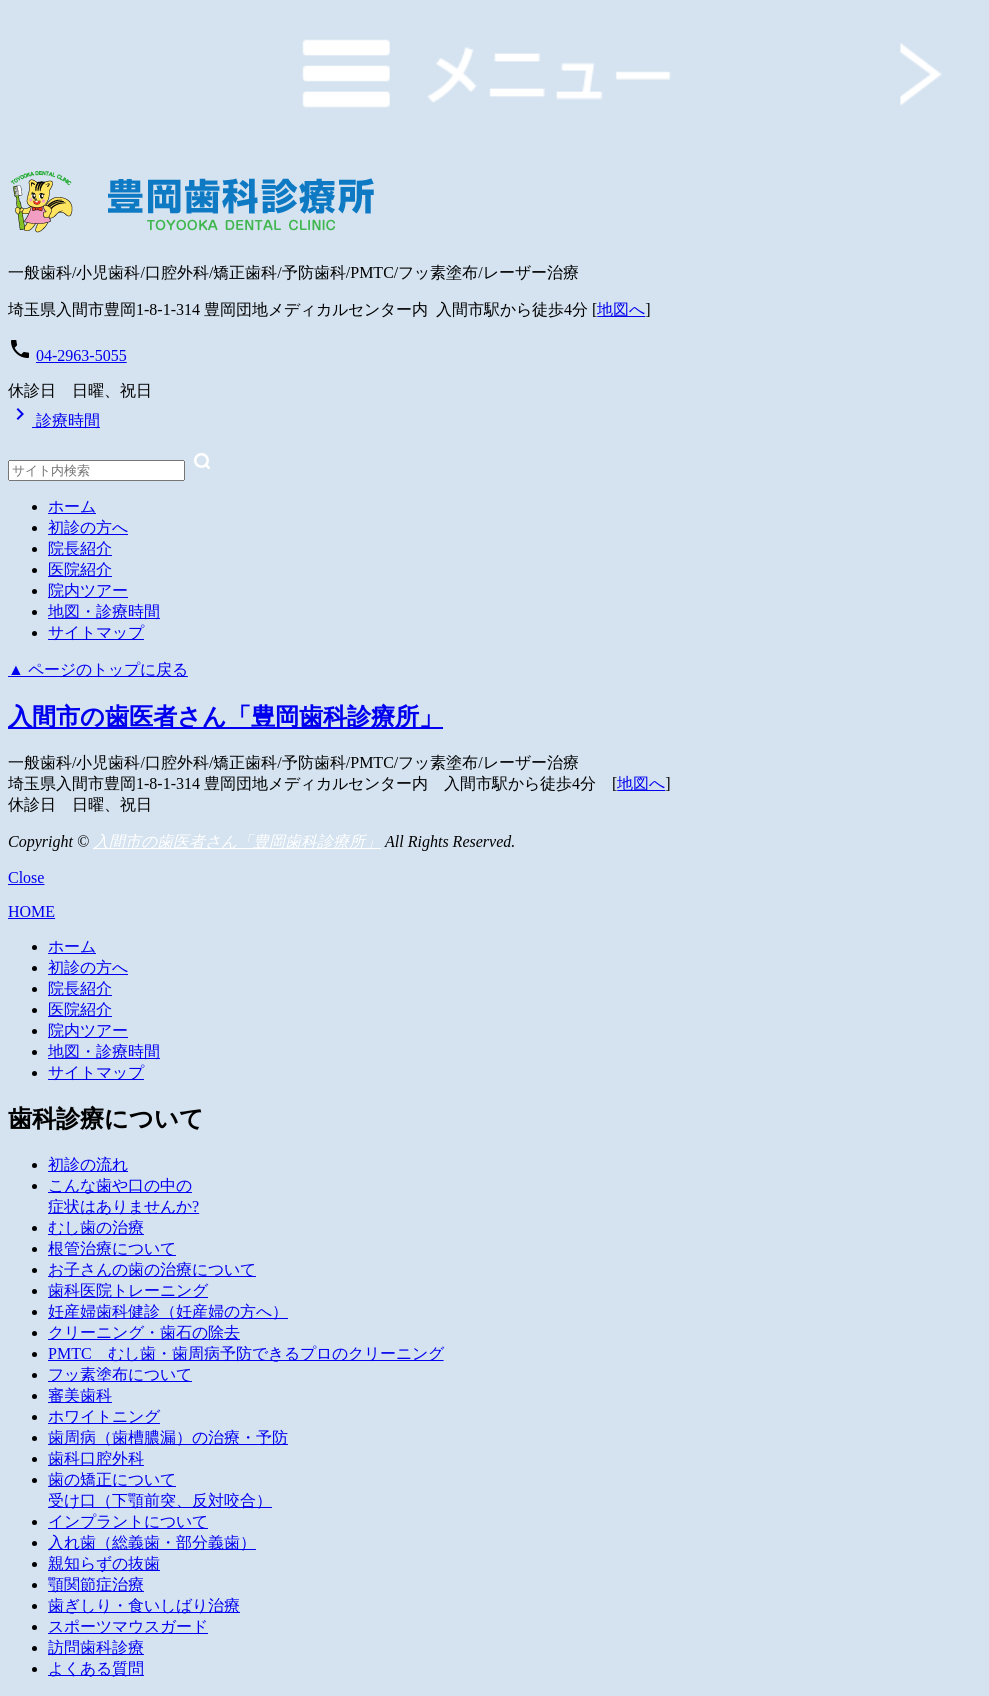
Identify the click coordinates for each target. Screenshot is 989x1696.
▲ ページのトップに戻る (98, 669)
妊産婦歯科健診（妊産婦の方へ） (168, 1311)
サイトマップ (96, 632)
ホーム (72, 506)
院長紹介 (80, 548)
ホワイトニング (104, 1416)
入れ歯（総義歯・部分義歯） (152, 1542)
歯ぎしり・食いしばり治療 (144, 1605)
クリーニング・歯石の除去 (144, 1332)
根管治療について (112, 1248)
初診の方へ (88, 527)
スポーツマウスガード (128, 1626)
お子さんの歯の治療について (152, 1269)
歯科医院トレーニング (128, 1290)
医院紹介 (80, 569)
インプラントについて (128, 1521)
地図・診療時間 (104, 611)
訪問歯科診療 (96, 1647)
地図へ (621, 309)
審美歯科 (80, 1395)
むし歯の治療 (96, 1227)
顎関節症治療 (96, 1584)
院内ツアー (88, 590)
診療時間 (54, 420)
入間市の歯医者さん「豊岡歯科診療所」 (225, 717)
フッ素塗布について (120, 1374)
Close (26, 877)
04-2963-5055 (81, 355)
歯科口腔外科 (96, 1458)
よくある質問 (96, 1668)
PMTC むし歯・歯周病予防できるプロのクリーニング (246, 1353)
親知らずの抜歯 (104, 1563)
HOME (31, 911)
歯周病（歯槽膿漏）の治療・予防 (168, 1437)
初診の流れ (88, 1164)
